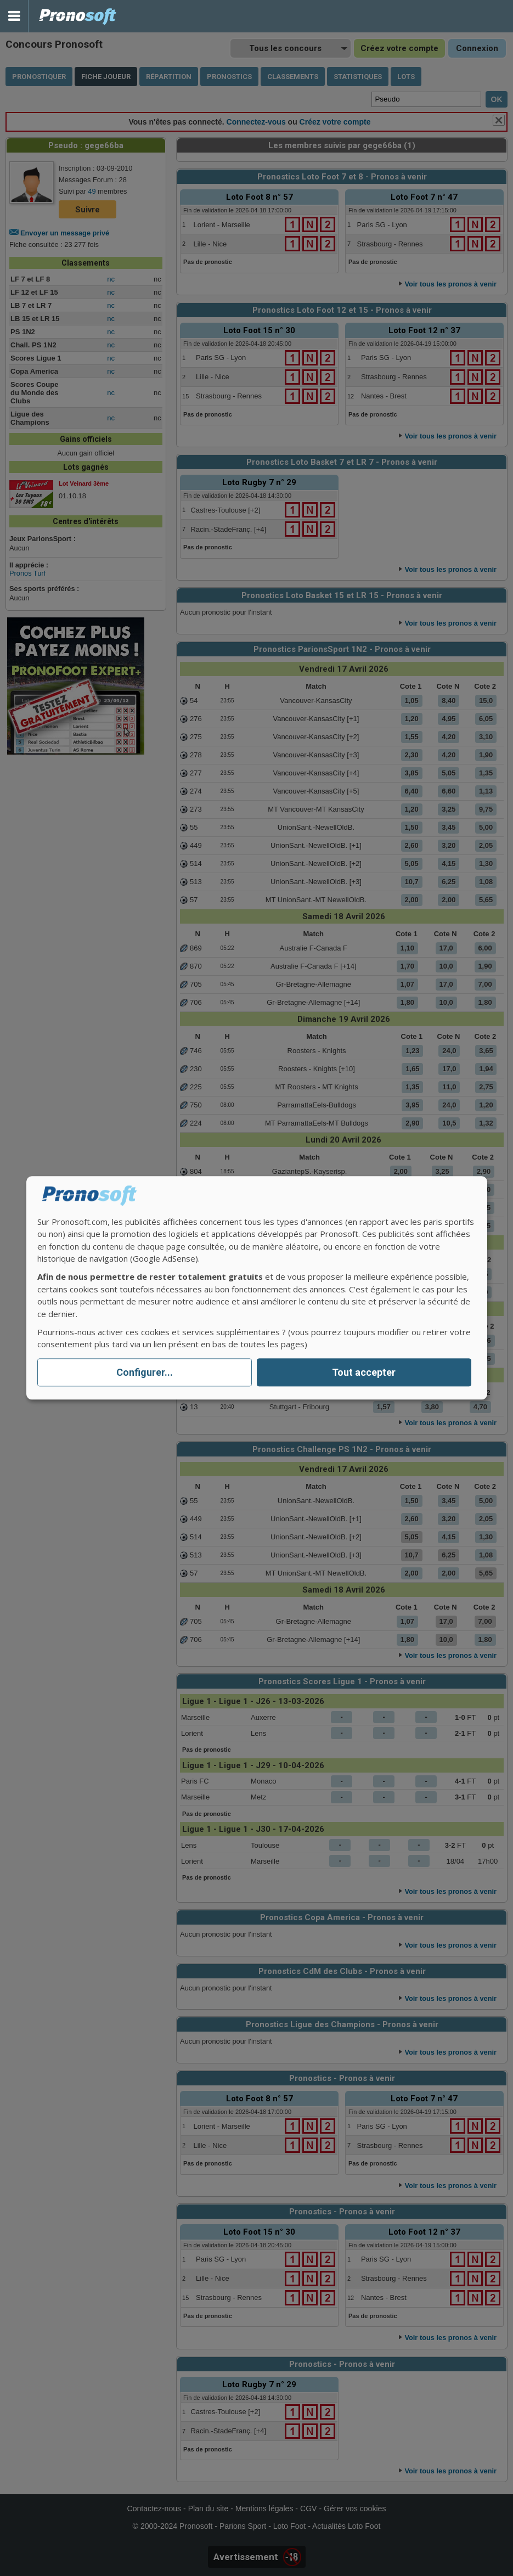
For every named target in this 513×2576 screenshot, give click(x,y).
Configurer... (144, 1372)
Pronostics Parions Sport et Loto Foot (78, 16)
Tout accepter (364, 1372)
